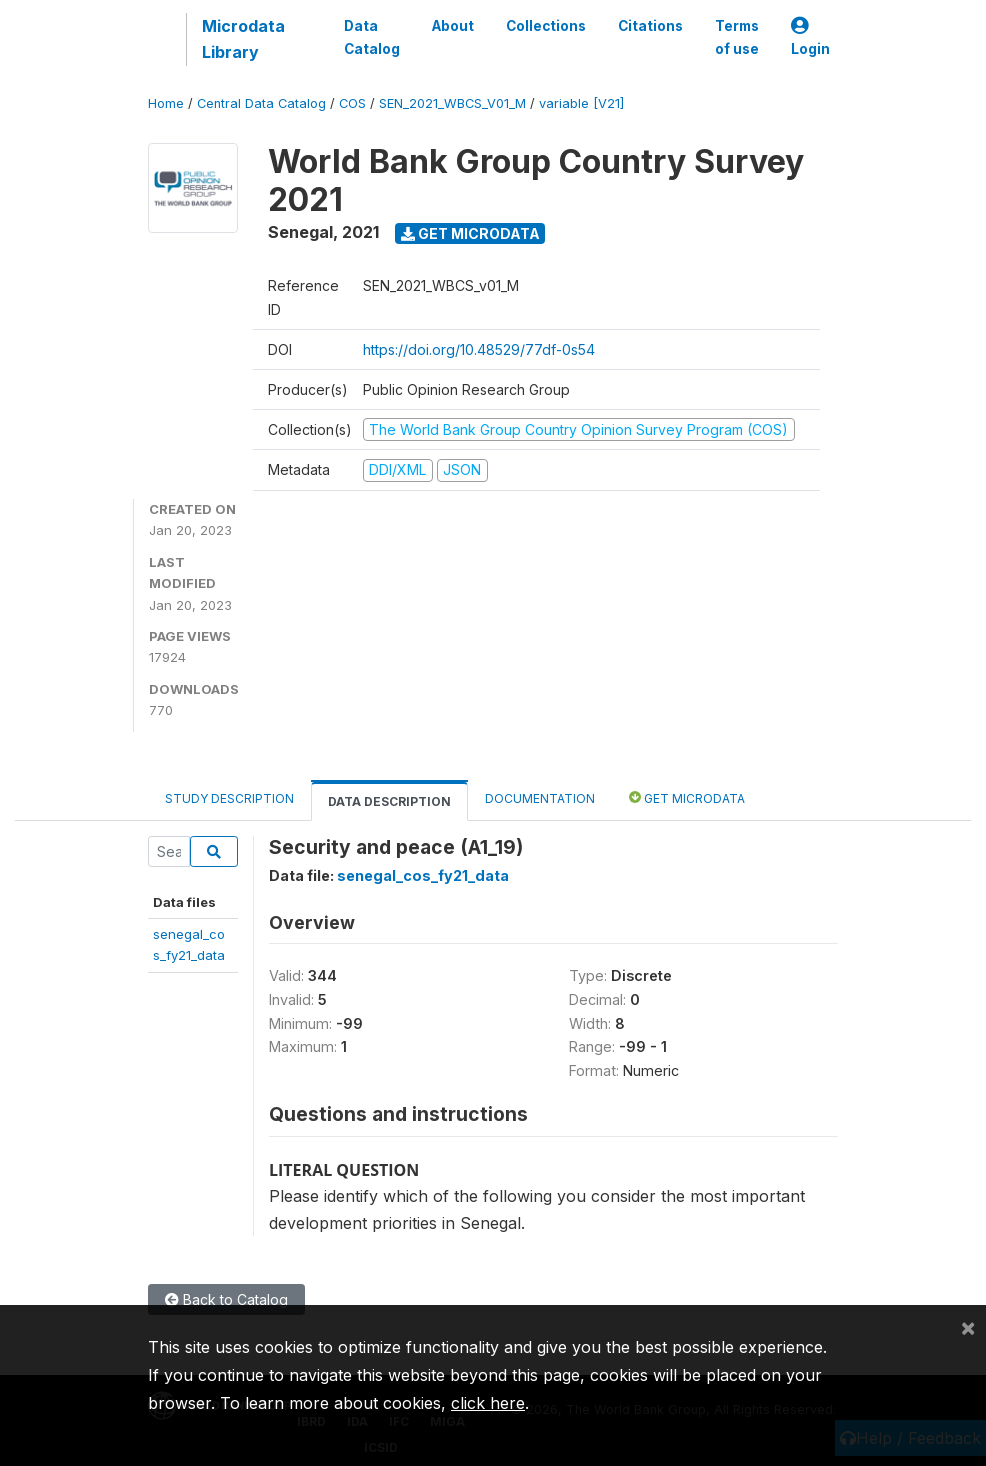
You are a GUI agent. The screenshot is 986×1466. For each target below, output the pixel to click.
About (453, 26)
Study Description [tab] (229, 798)
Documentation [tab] (540, 798)
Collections (546, 26)
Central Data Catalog (261, 103)
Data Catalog (372, 37)
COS (352, 103)
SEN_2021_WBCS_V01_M (452, 103)
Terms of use (737, 37)
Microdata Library (243, 39)
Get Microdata (470, 233)
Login (810, 37)
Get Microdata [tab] (687, 797)
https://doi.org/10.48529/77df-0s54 (479, 349)
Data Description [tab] (389, 801)
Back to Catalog (226, 1299)
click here (488, 1403)
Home (166, 103)
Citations (650, 26)
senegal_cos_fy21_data (423, 875)
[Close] (968, 1327)
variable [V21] (581, 103)
